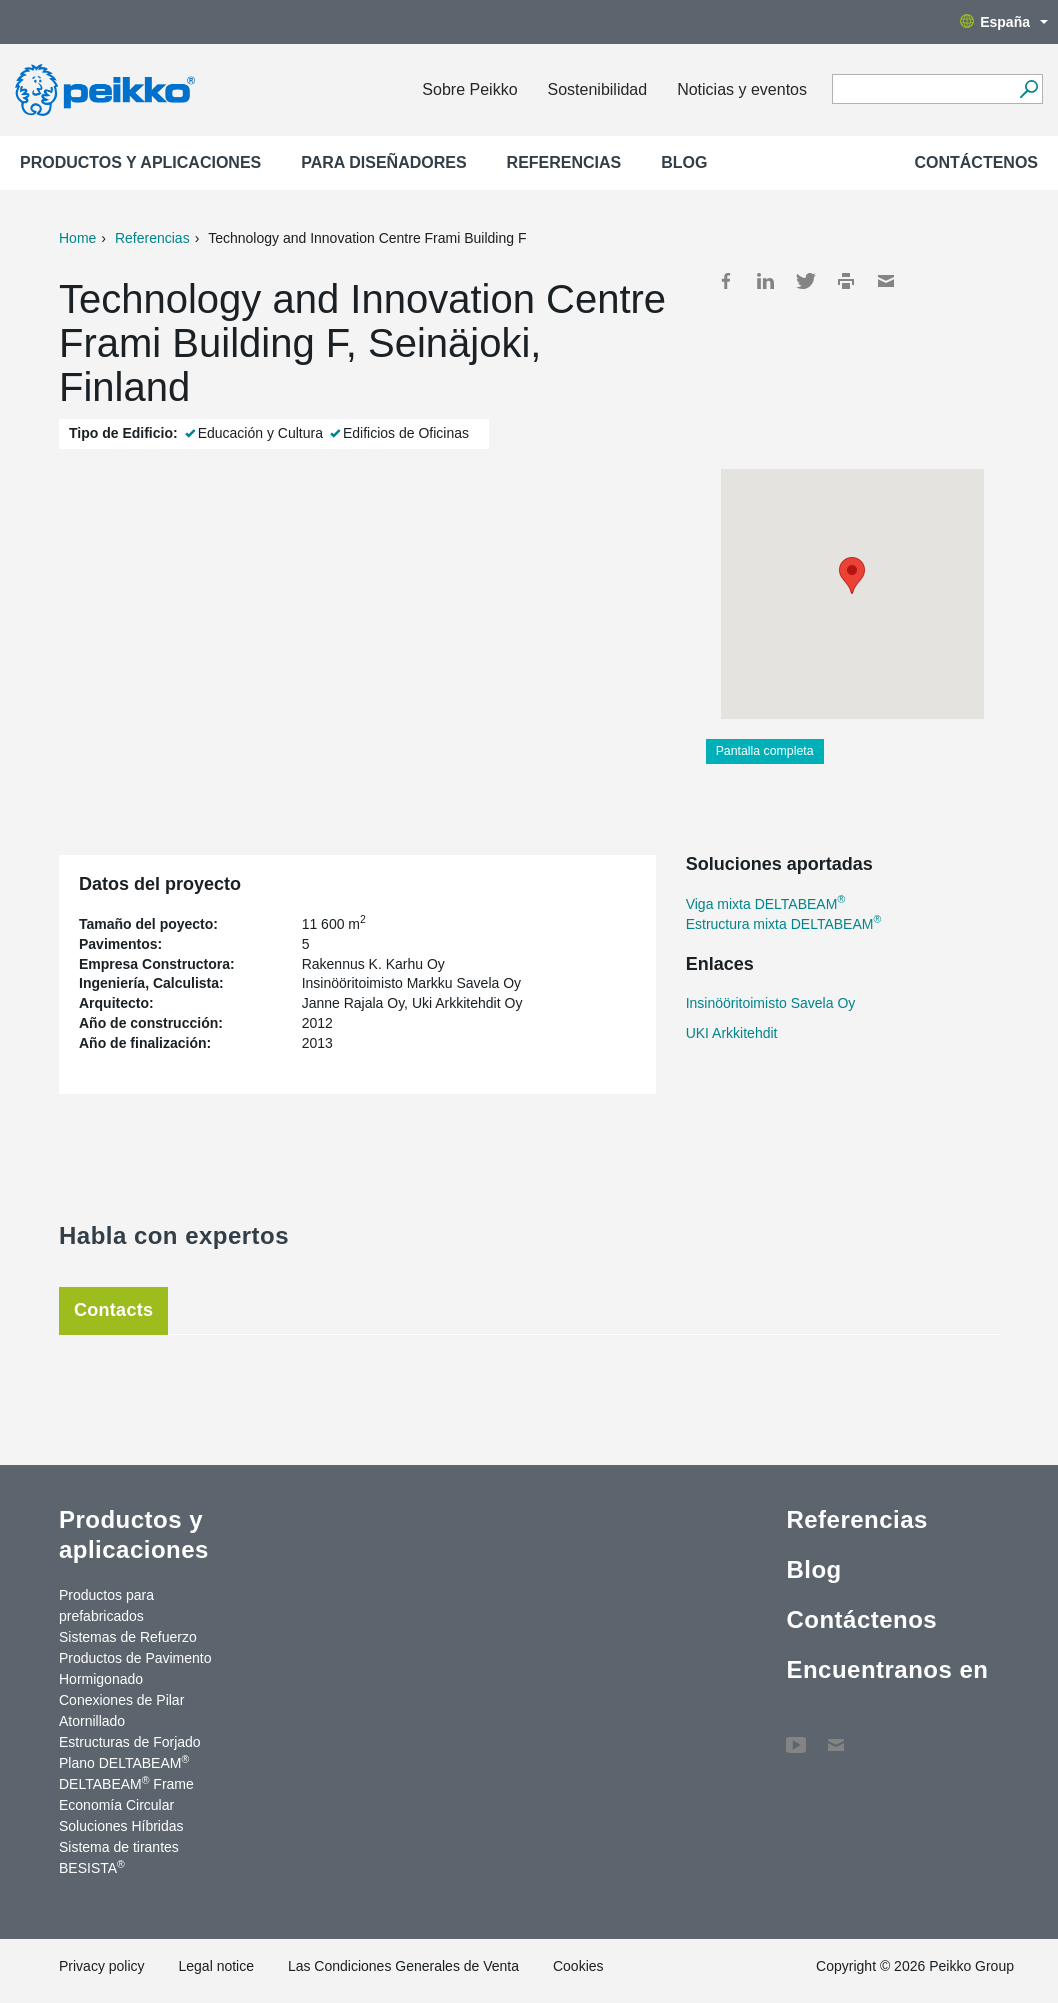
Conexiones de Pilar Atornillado (121, 1710)
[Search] (1028, 89)
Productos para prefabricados (106, 1605)
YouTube (796, 1735)
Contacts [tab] (113, 1310)
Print (846, 281)
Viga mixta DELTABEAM (765, 904)
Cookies (578, 1966)
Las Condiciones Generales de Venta (403, 1966)
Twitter (806, 281)
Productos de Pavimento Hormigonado (135, 1668)
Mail (886, 281)
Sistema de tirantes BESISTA (119, 1857)
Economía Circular (116, 1805)
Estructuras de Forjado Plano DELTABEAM (130, 1752)
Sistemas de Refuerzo (128, 1637)
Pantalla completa (765, 751)
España (1004, 22)
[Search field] (922, 90)
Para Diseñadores (383, 162)
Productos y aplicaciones (140, 162)
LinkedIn (766, 281)
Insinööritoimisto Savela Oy (771, 1003)
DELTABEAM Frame (126, 1783)
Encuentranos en (887, 1669)
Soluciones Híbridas (121, 1826)
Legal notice (216, 1966)
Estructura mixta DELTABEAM (784, 924)
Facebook (726, 281)
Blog (684, 162)
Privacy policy (102, 1966)
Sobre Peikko (469, 89)
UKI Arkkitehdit (732, 1033)
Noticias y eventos (742, 89)
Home (77, 238)
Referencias (564, 162)
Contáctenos (976, 162)
